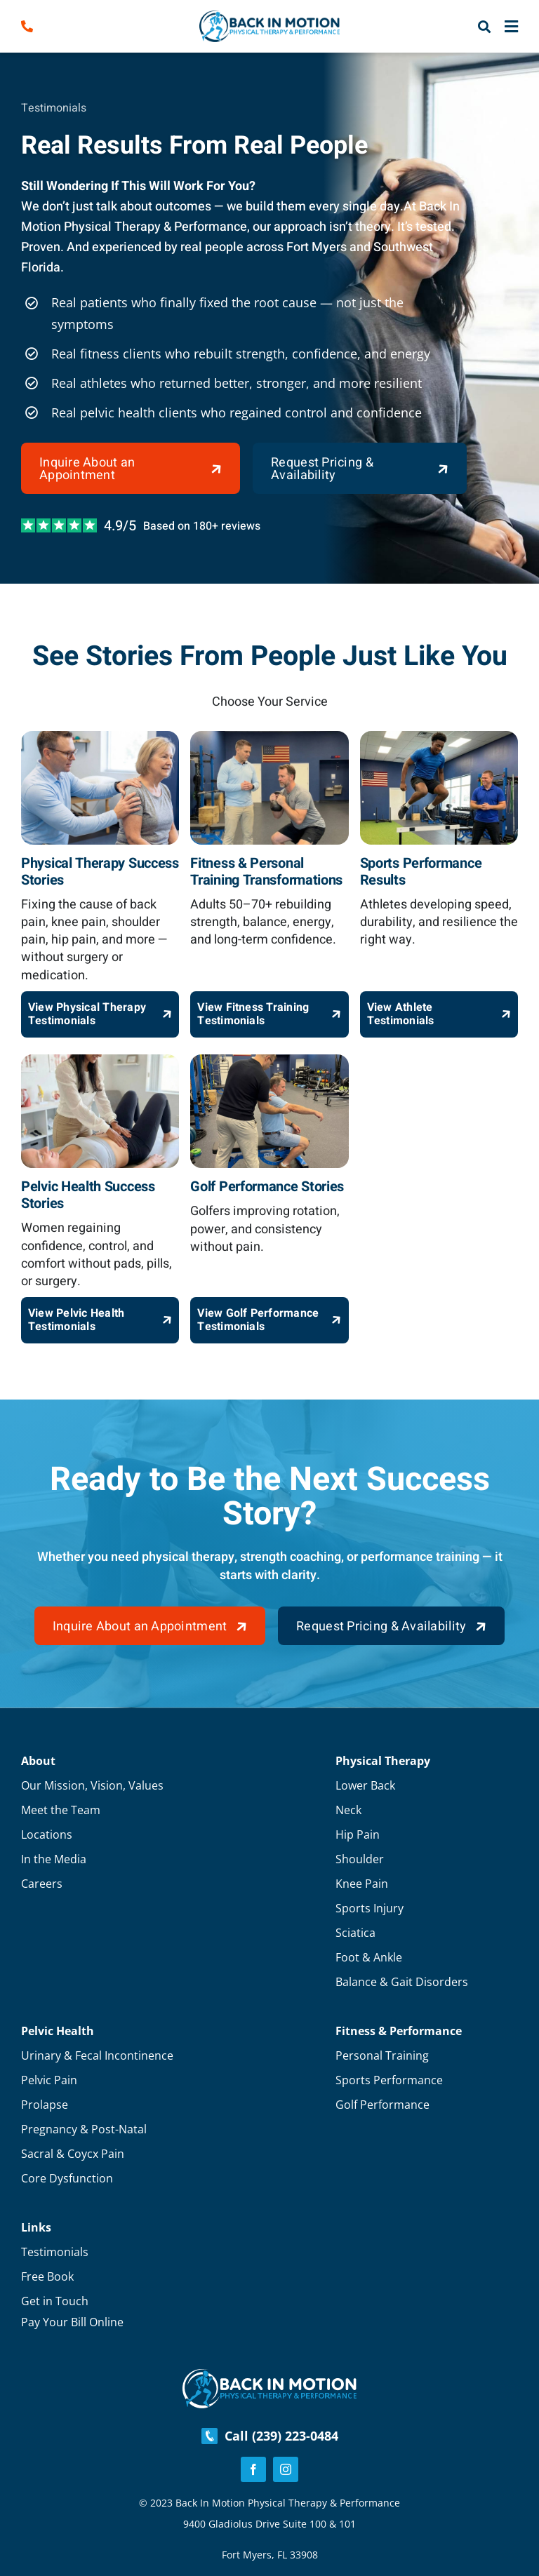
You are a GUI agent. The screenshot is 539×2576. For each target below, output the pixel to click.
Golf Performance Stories (267, 1186)
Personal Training (382, 2055)
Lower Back (365, 1785)
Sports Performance (389, 2080)
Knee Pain (361, 1883)
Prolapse (44, 2104)
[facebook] (253, 2469)
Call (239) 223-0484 (269, 2435)
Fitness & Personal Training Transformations (266, 871)
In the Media (53, 1859)
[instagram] (285, 2469)
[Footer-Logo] (269, 2375)
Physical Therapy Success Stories (100, 871)
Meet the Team (60, 1810)
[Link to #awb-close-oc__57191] (511, 26)
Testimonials (54, 2252)
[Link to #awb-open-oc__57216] (484, 26)
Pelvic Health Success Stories (88, 1195)
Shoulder (359, 1859)
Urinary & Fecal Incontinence (97, 2055)
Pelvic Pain (49, 2080)
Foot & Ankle (368, 1957)
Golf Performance (382, 2104)
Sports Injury (369, 1908)
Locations (46, 1834)
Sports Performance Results (421, 871)
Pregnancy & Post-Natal (84, 2129)
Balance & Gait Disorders (401, 1982)
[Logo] (269, 16)
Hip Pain (357, 1834)
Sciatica (355, 1932)
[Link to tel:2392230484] (50, 26)
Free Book (47, 2276)
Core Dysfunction (67, 2178)
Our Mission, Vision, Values (92, 1785)
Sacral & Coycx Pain (72, 2153)
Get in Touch (54, 2301)
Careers (41, 1883)
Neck (348, 1810)
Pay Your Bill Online (72, 2322)
